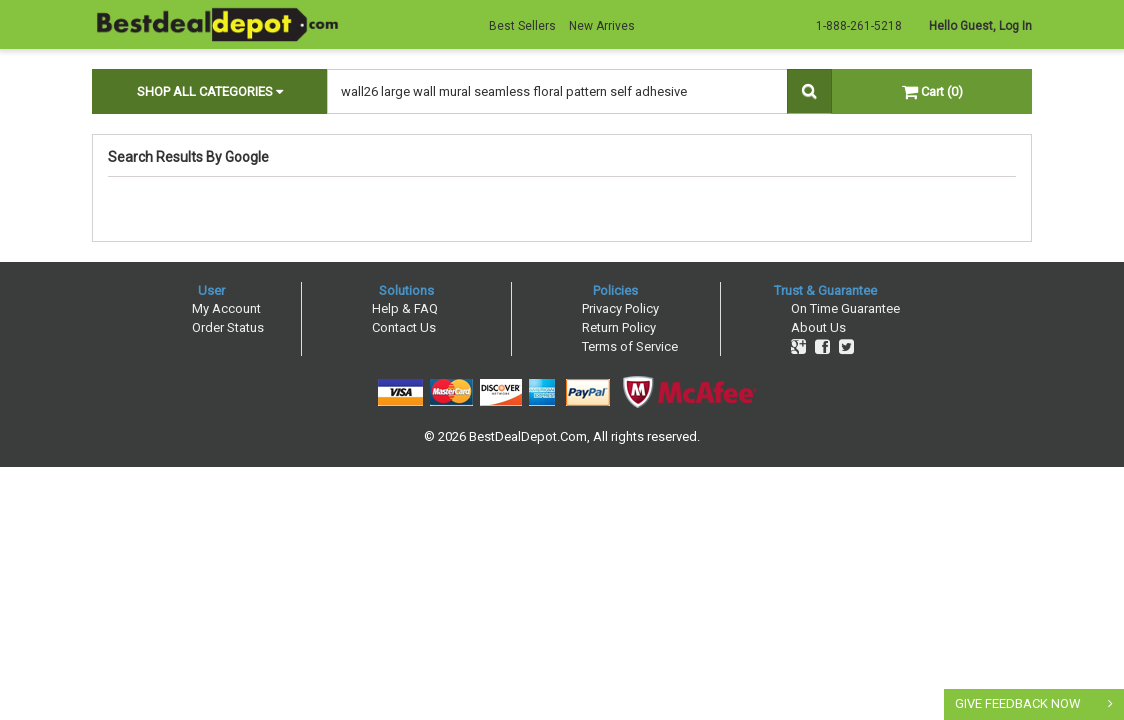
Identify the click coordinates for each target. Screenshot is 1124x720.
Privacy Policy (620, 308)
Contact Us (404, 327)
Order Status (228, 327)
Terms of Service (630, 346)
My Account (226, 308)
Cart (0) (932, 91)
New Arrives (602, 26)
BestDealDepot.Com (528, 436)
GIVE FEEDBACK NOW (1018, 703)
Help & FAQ (405, 308)
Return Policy (619, 327)
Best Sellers (522, 26)
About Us (818, 327)
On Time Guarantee (845, 308)
